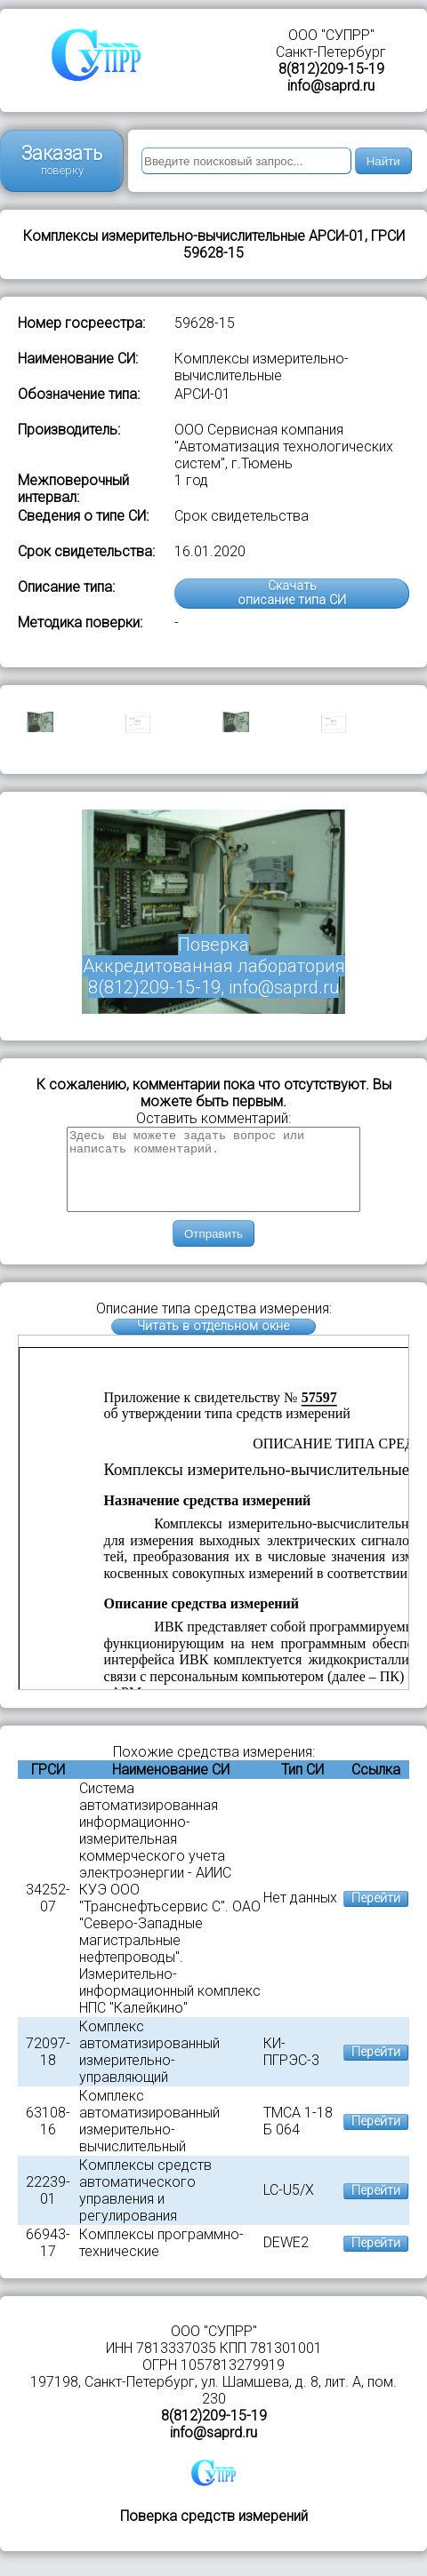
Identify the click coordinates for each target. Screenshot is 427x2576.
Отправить (213, 1249)
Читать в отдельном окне (213, 1342)
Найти (383, 161)
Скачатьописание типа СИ (292, 593)
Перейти (375, 1914)
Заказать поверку (61, 159)
